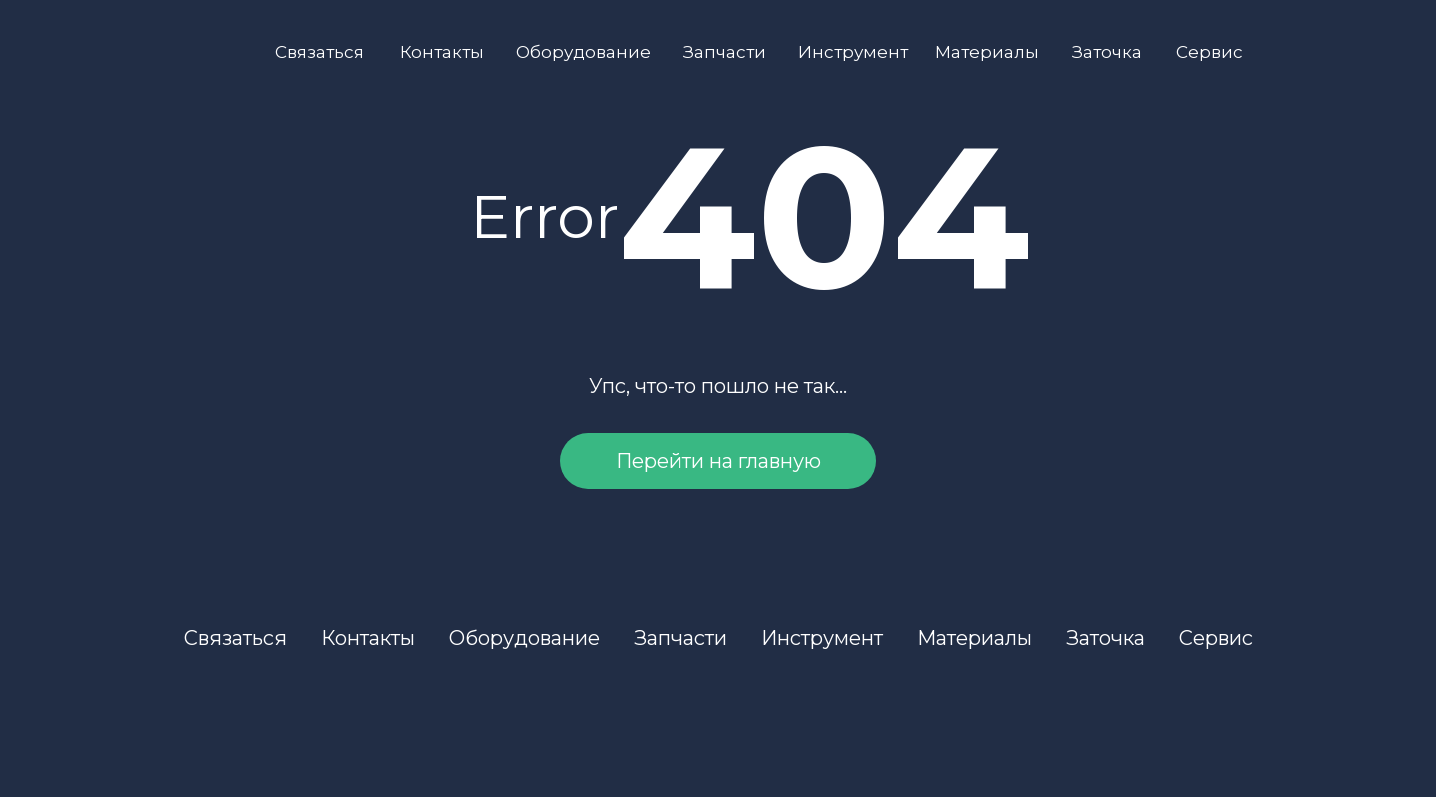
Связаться (319, 52)
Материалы (987, 52)
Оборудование (583, 52)
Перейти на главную (718, 461)
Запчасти (724, 52)
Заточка (1107, 52)
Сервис (1209, 52)
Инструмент (853, 52)
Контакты (442, 52)
